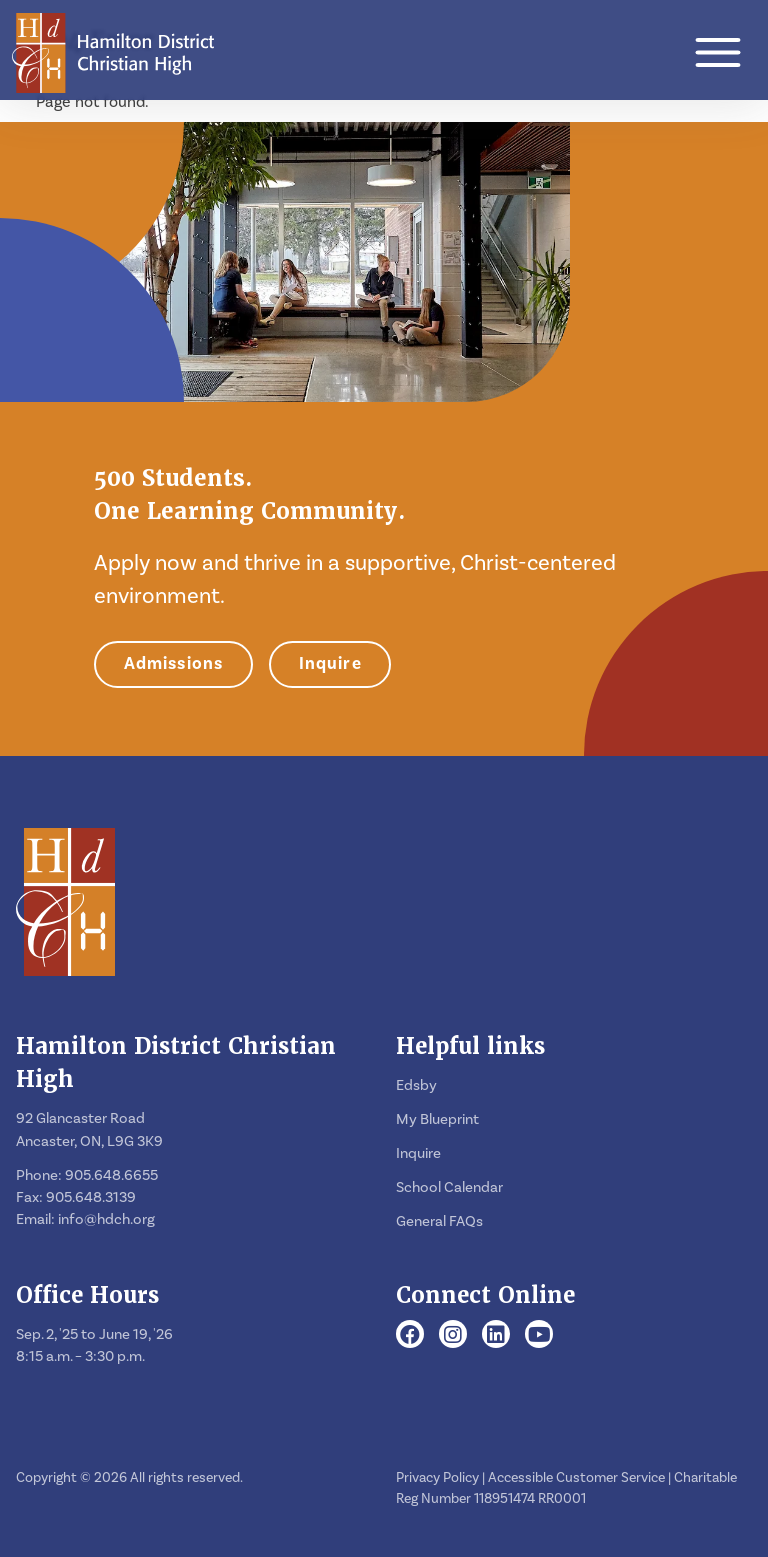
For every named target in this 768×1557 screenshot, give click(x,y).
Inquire (330, 664)
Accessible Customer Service (576, 1478)
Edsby (416, 1085)
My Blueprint (437, 1119)
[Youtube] (539, 1336)
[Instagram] (453, 1336)
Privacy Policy (437, 1478)
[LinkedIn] (496, 1336)
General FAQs (439, 1221)
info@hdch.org (106, 1219)
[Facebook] (410, 1336)
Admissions (174, 664)
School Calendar (449, 1187)
